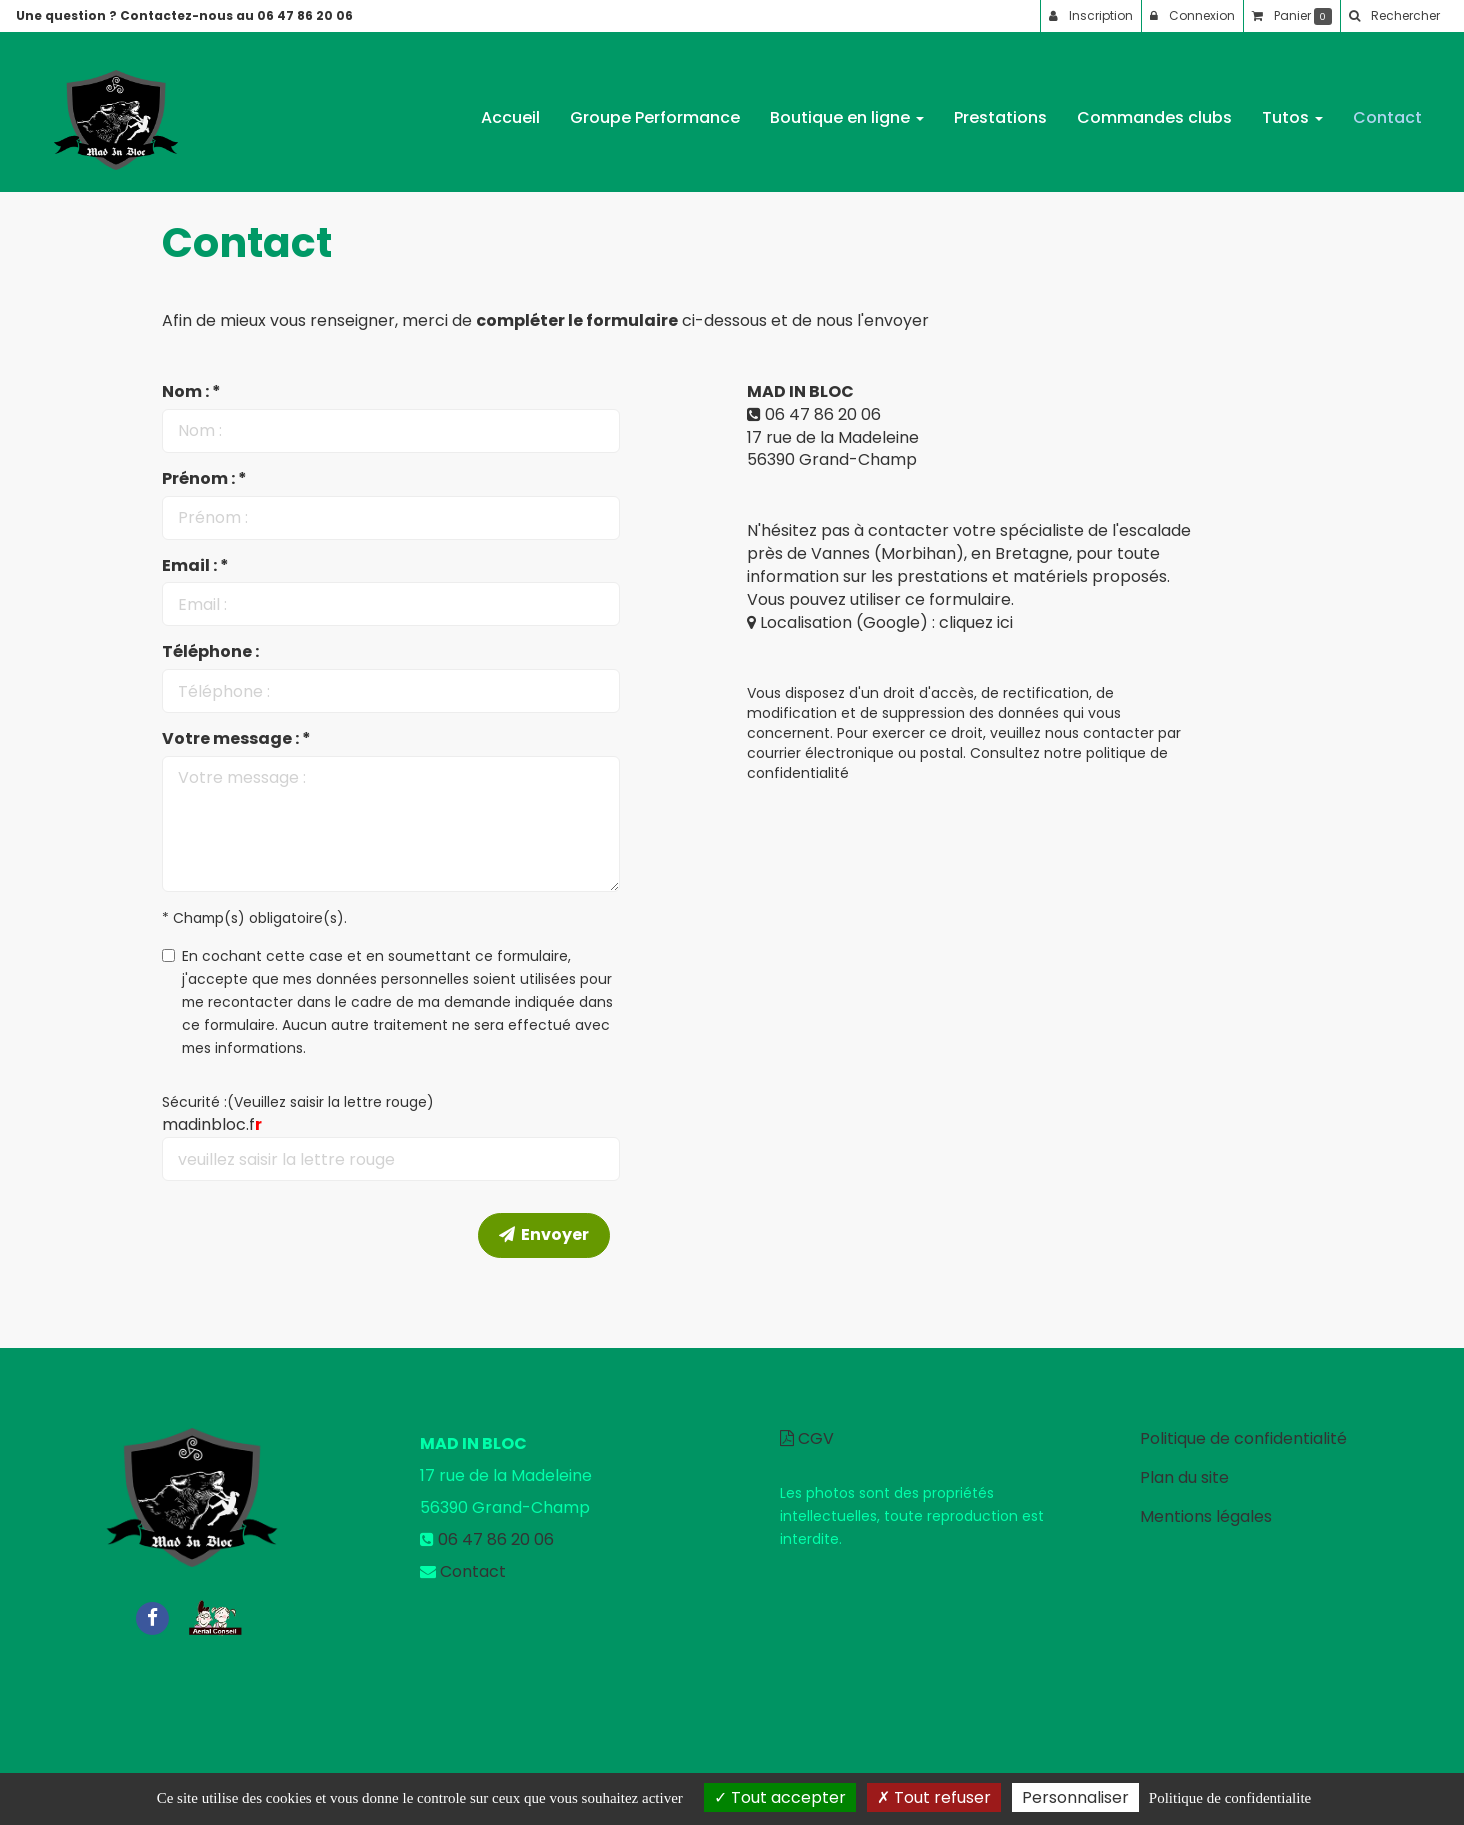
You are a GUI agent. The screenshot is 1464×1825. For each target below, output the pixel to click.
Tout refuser (934, 1797)
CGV (807, 1438)
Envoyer (544, 1234)
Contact (1387, 109)
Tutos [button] (1292, 109)
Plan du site (1184, 1477)
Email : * (195, 566)
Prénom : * (204, 479)
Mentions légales (1206, 1516)
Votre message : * (236, 739)
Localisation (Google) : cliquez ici (880, 622)
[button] (1394, 16)
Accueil (510, 109)
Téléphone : (210, 652)
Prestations (1000, 109)
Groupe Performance (655, 109)
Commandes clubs (1154, 109)
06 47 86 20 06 (823, 414)
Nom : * (191, 392)
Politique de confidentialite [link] (1230, 1798)
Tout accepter (780, 1797)
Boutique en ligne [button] (847, 109)
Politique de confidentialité (1243, 1438)
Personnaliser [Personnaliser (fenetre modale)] (1075, 1797)
